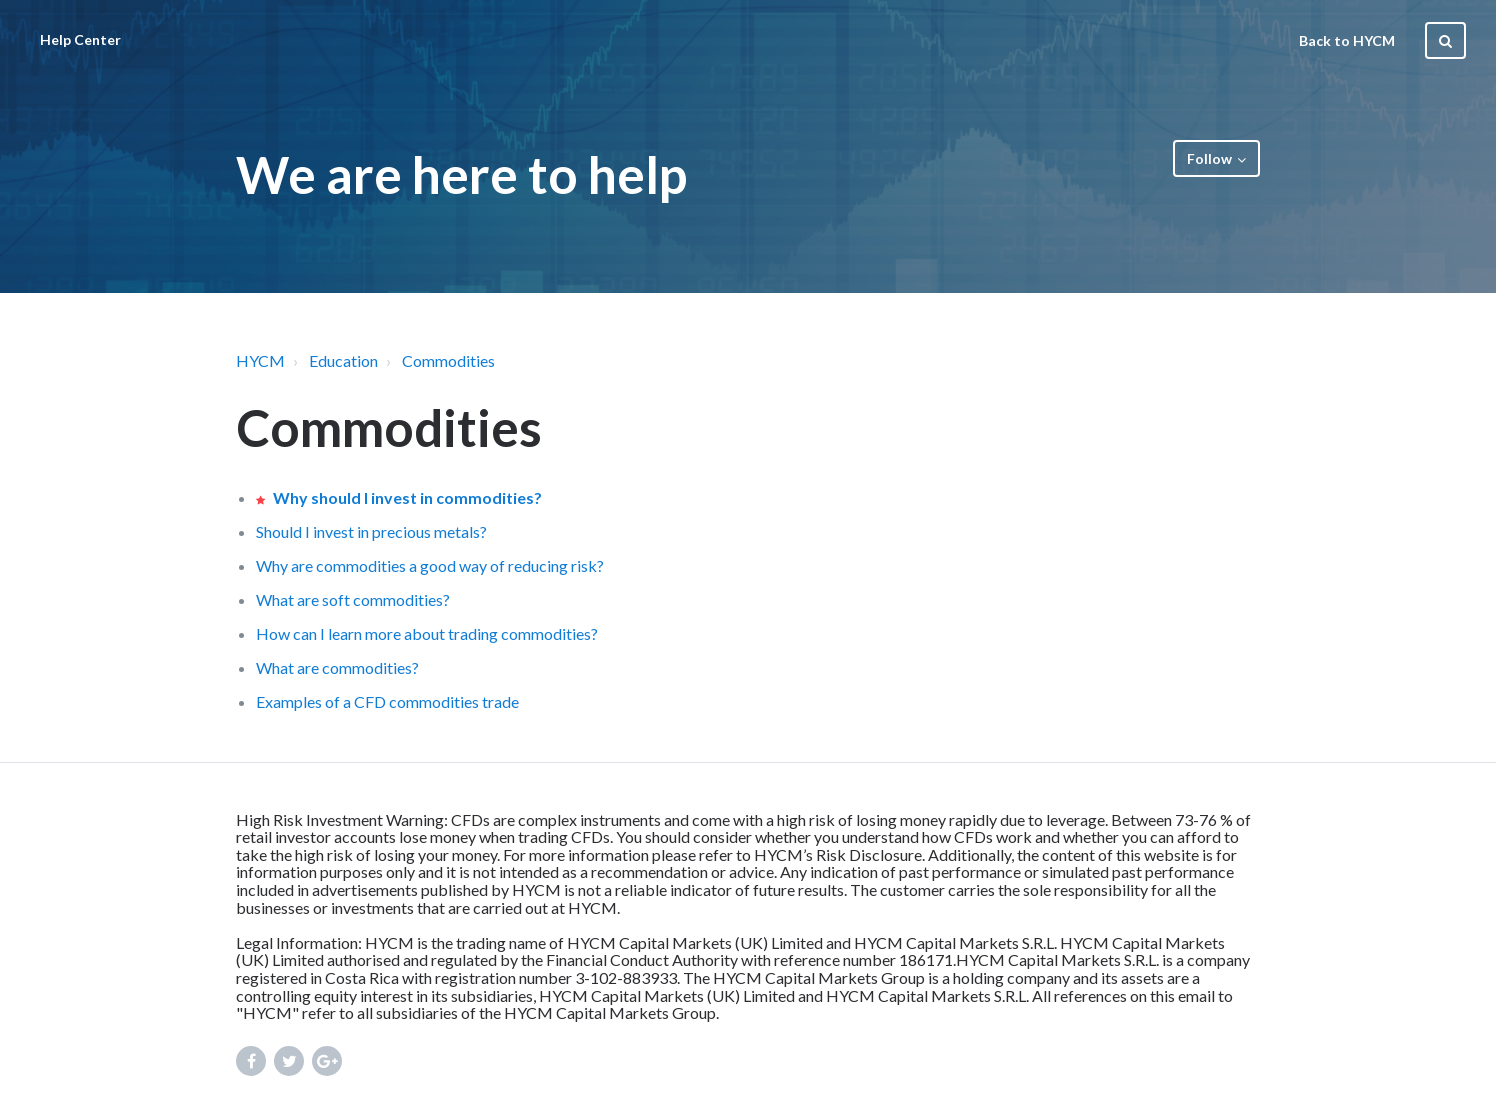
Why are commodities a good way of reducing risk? (430, 565)
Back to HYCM (1347, 40)
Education (343, 360)
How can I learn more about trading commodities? (427, 633)
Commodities (448, 360)
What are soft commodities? (353, 599)
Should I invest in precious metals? (371, 531)
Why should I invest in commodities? (407, 497)
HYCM (260, 360)
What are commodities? (337, 667)
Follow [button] (1209, 158)
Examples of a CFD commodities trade (387, 701)
